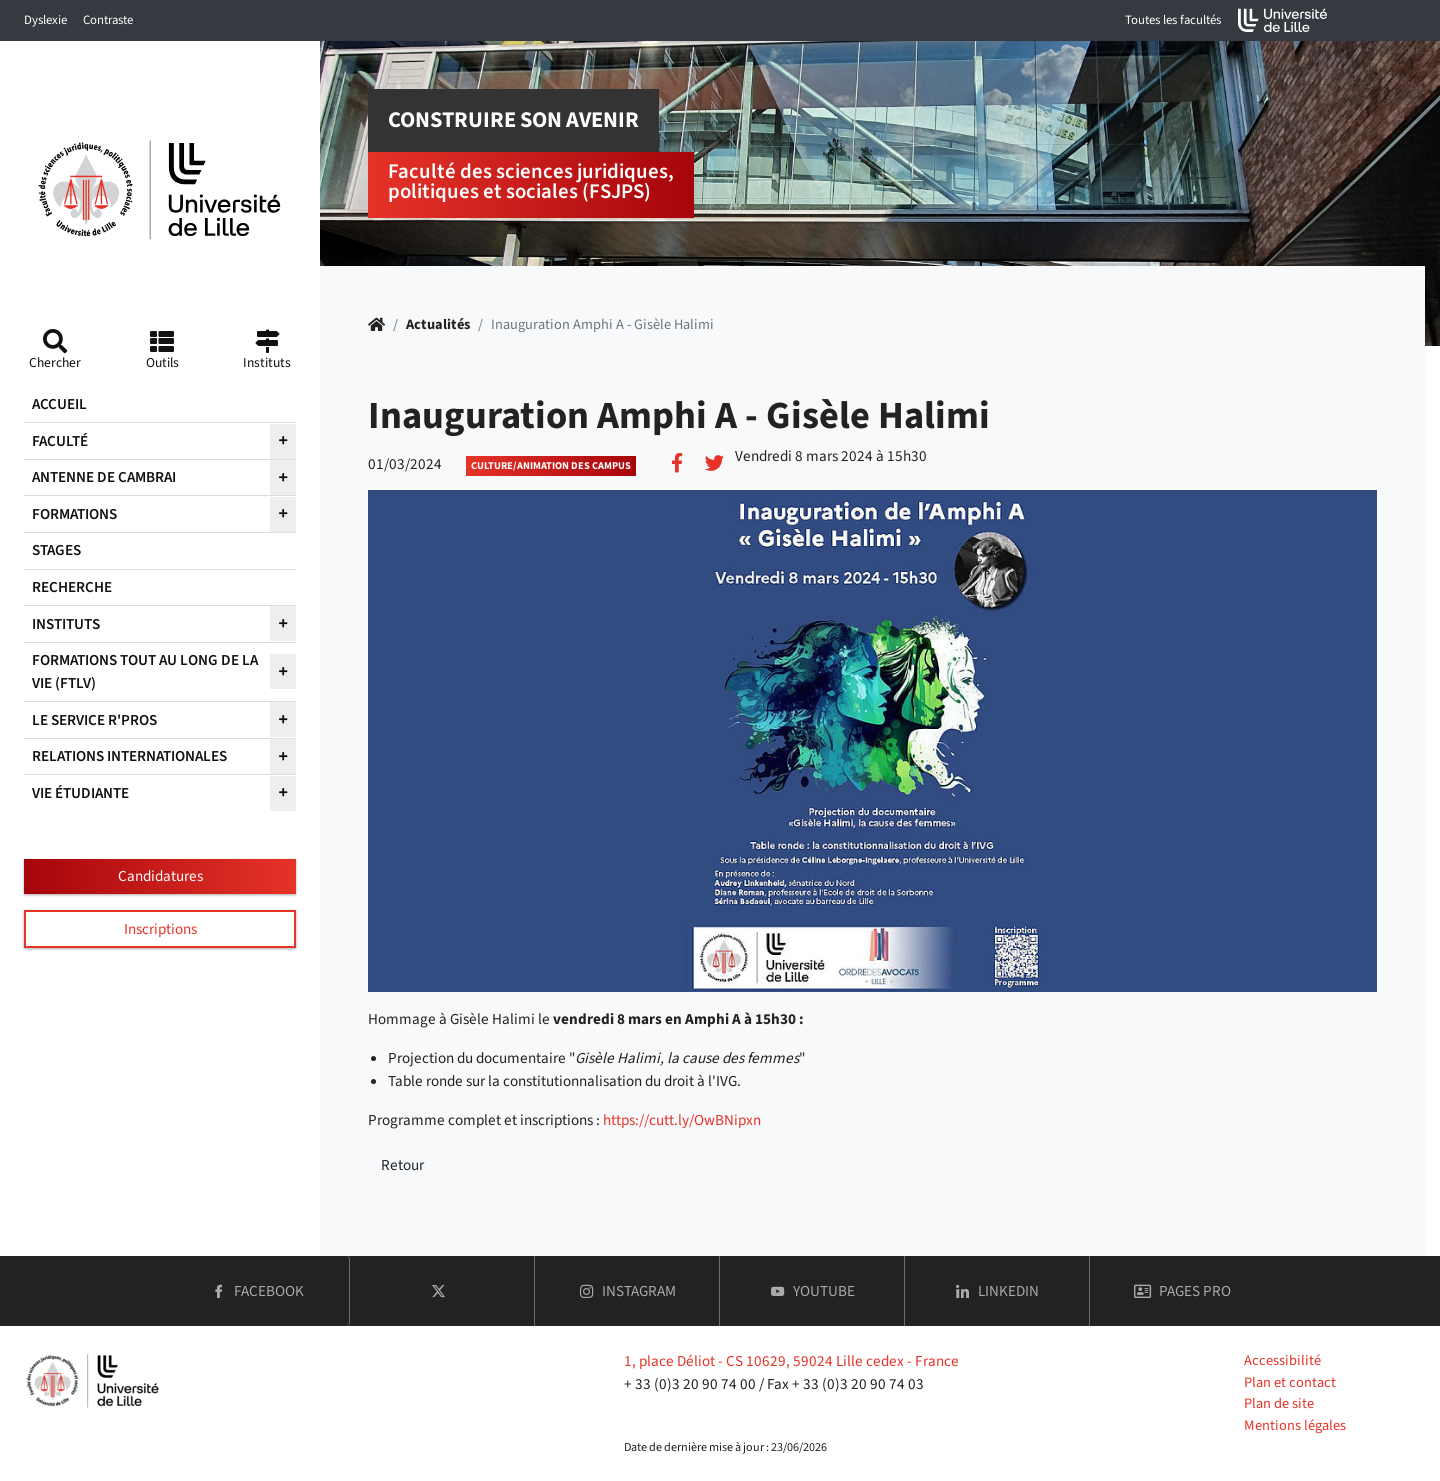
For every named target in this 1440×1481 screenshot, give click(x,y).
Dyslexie (45, 20)
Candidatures (160, 876)
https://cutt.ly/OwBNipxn (682, 1120)
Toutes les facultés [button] (1173, 20)
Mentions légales (1295, 1425)
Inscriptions (160, 929)
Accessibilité (1282, 1360)
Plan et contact (1290, 1382)
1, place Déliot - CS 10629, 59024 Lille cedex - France (791, 1361)
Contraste (108, 20)
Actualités (438, 324)
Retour (402, 1165)
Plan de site (1279, 1403)
